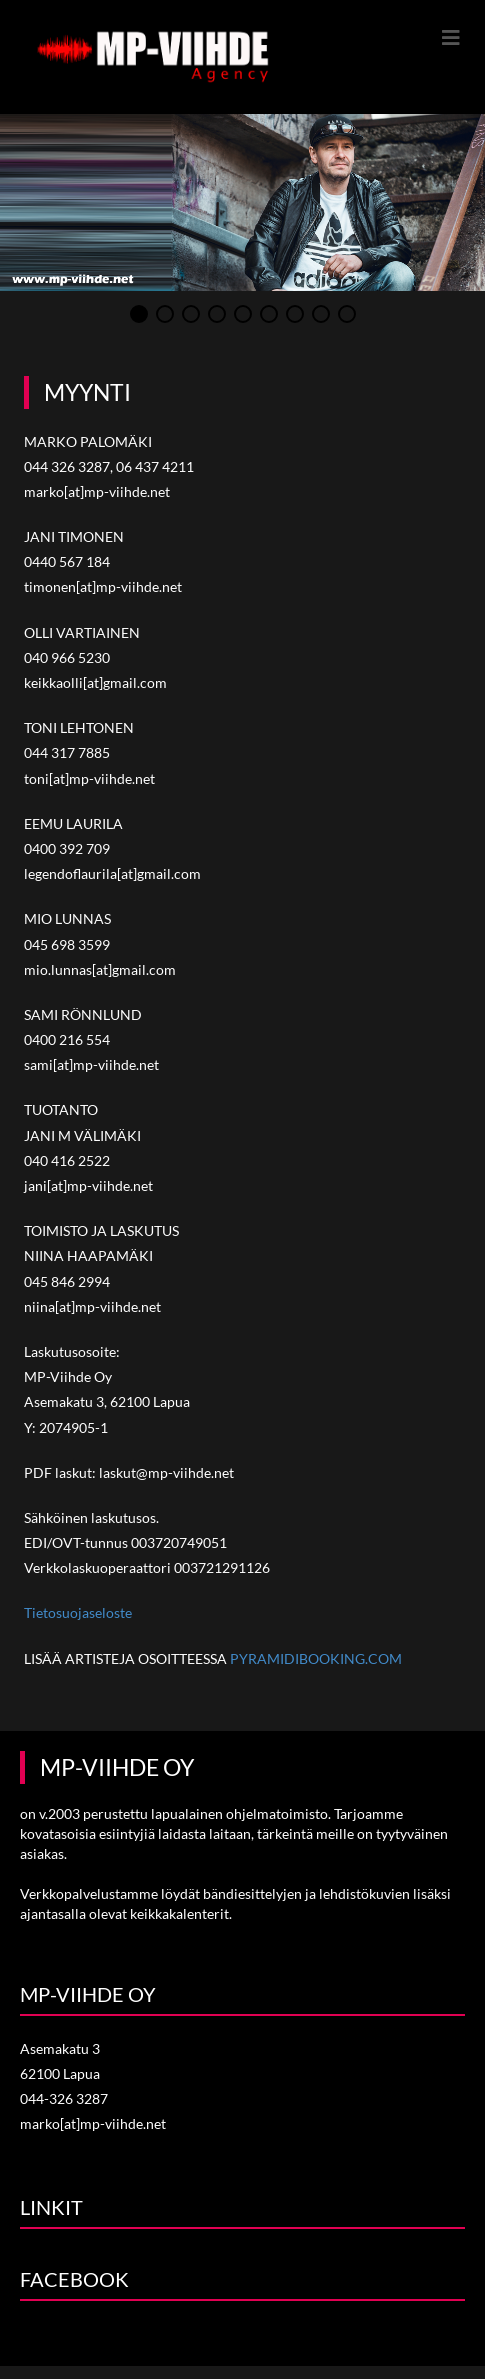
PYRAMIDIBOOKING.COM (316, 1658)
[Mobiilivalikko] (451, 37)
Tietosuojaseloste (78, 1613)
